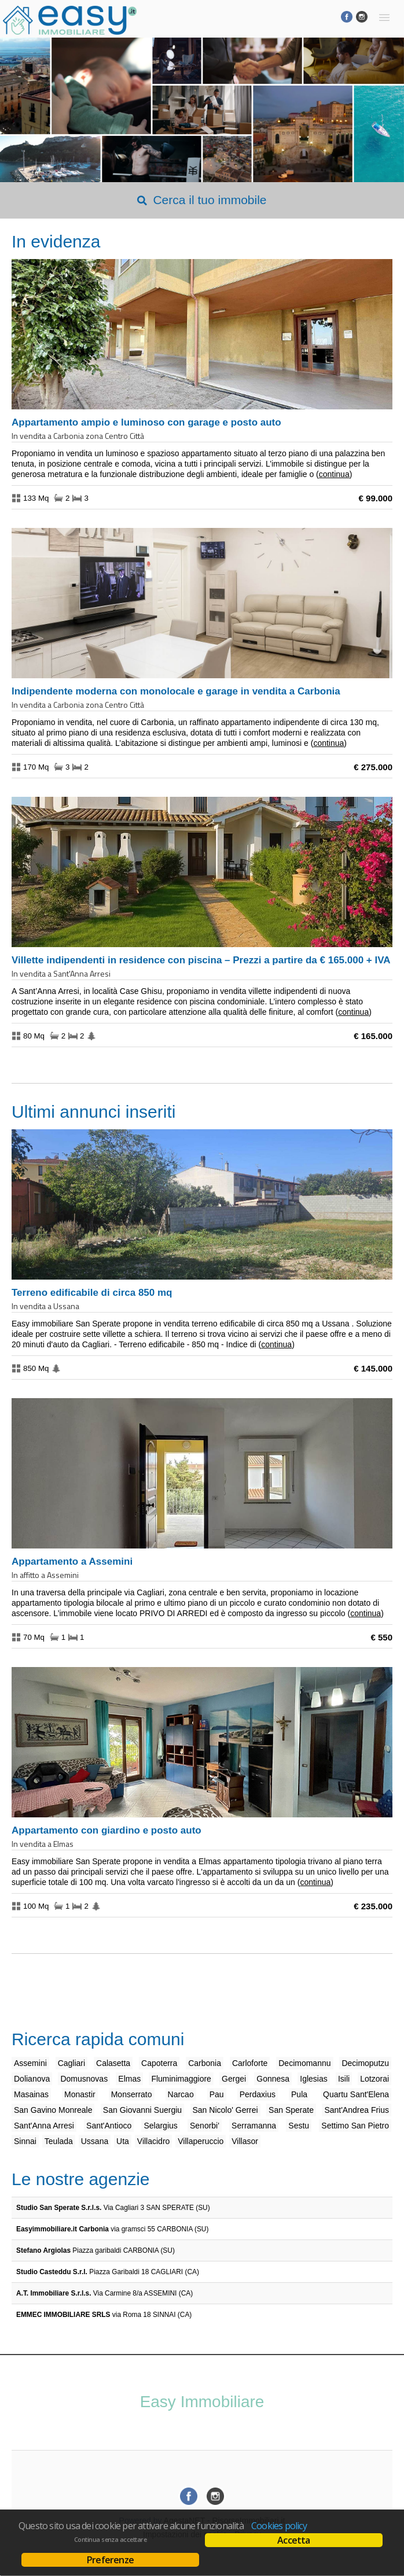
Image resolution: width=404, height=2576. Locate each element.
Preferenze (110, 2559)
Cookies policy (279, 2525)
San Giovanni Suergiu (142, 2110)
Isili (344, 2078)
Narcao (181, 2094)
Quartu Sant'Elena (356, 2094)
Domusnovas (84, 2078)
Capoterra (159, 2063)
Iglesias (313, 2078)
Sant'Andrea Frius (356, 2110)
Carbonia (204, 2063)
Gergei (234, 2078)
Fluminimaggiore (181, 2078)
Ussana (94, 2141)
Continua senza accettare (110, 2540)
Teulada (59, 2141)
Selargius (160, 2125)
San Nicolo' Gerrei (225, 2110)
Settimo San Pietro (355, 2125)
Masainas (31, 2094)
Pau (217, 2094)
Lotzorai (374, 2078)
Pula (299, 2094)
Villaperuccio (200, 2141)
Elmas (129, 2078)
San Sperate (291, 2110)
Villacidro (153, 2141)
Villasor (245, 2141)
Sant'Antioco (108, 2125)
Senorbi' (204, 2125)
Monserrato (131, 2094)
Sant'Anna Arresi (44, 2125)
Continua (334, 474)
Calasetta (113, 2063)
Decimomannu (304, 2063)
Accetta (293, 2540)
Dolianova (32, 2078)
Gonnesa (272, 2078)
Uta (122, 2141)
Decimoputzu (365, 2063)
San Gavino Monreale (53, 2110)
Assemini (30, 2063)
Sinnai (25, 2141)
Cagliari (71, 2063)
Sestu (298, 2125)
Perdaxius (258, 2094)
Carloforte (249, 2063)
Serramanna (254, 2125)
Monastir (80, 2094)
